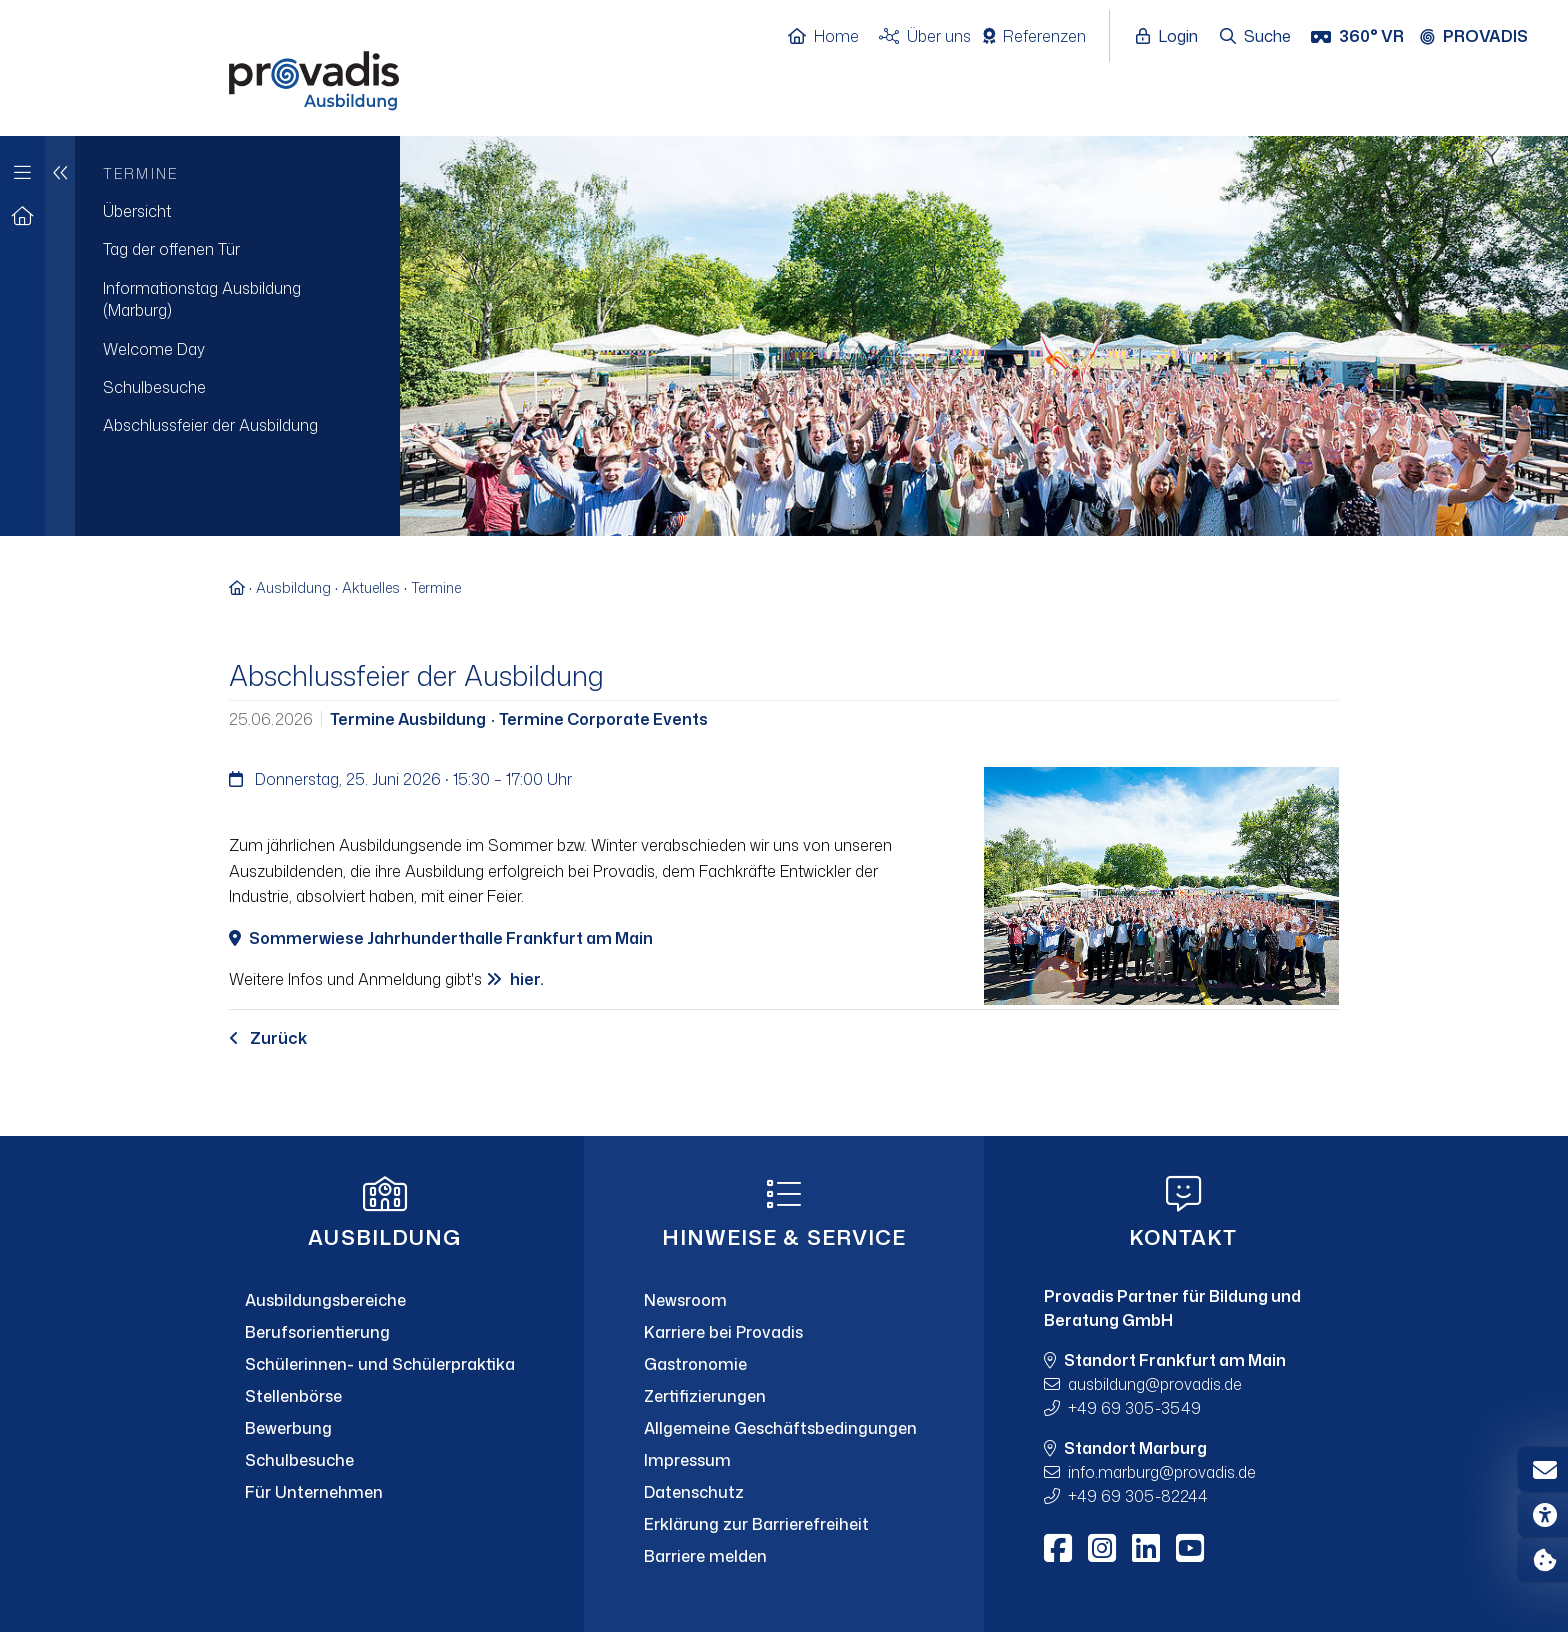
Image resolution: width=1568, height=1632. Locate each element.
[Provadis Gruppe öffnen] (1484, 37)
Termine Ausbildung (409, 719)
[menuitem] (237, 211)
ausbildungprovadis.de (1155, 1384)
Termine (436, 587)
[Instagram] (1102, 1548)
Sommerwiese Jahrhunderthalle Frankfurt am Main (451, 938)
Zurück (268, 1038)
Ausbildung (293, 587)
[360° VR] (1359, 37)
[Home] (833, 37)
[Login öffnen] (1172, 37)
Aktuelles (371, 587)
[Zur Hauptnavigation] (22, 167)
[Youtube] (1190, 1548)
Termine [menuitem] (140, 173)
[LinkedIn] (1146, 1548)
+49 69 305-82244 (1138, 1496)
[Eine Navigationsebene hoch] (60, 336)
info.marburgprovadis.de (1162, 1472)
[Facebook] (1058, 1548)
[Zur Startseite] (22, 216)
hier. (527, 979)
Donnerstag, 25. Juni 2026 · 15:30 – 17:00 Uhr (400, 779)
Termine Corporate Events (602, 719)
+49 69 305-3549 (1134, 1408)
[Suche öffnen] (1256, 37)
